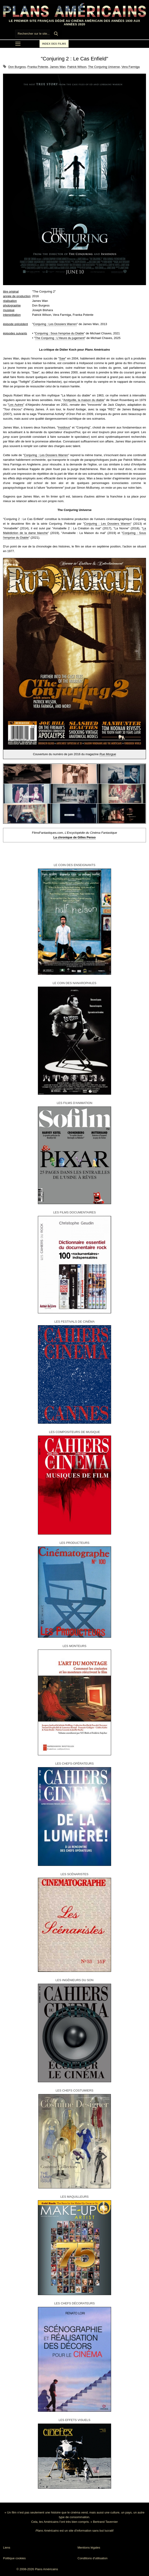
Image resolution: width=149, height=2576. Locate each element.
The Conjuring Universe (104, 67)
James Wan (58, 67)
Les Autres (16, 404)
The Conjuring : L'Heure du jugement (60, 338)
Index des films (54, 43)
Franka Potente (37, 67)
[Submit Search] (56, 34)
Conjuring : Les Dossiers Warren (55, 324)
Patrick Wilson (76, 67)
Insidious (64, 427)
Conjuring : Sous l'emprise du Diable (59, 333)
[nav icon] (17, 44)
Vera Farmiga (131, 67)
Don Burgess (17, 67)
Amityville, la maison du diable (83, 400)
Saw (62, 358)
